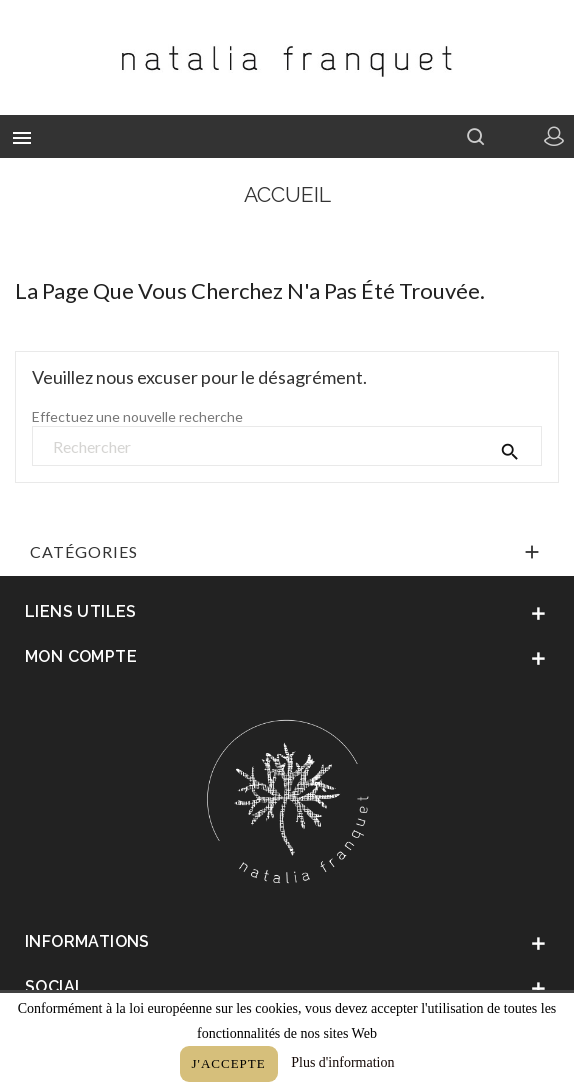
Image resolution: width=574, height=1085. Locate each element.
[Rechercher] (287, 447)
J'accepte (229, 1063)
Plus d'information (342, 1062)
